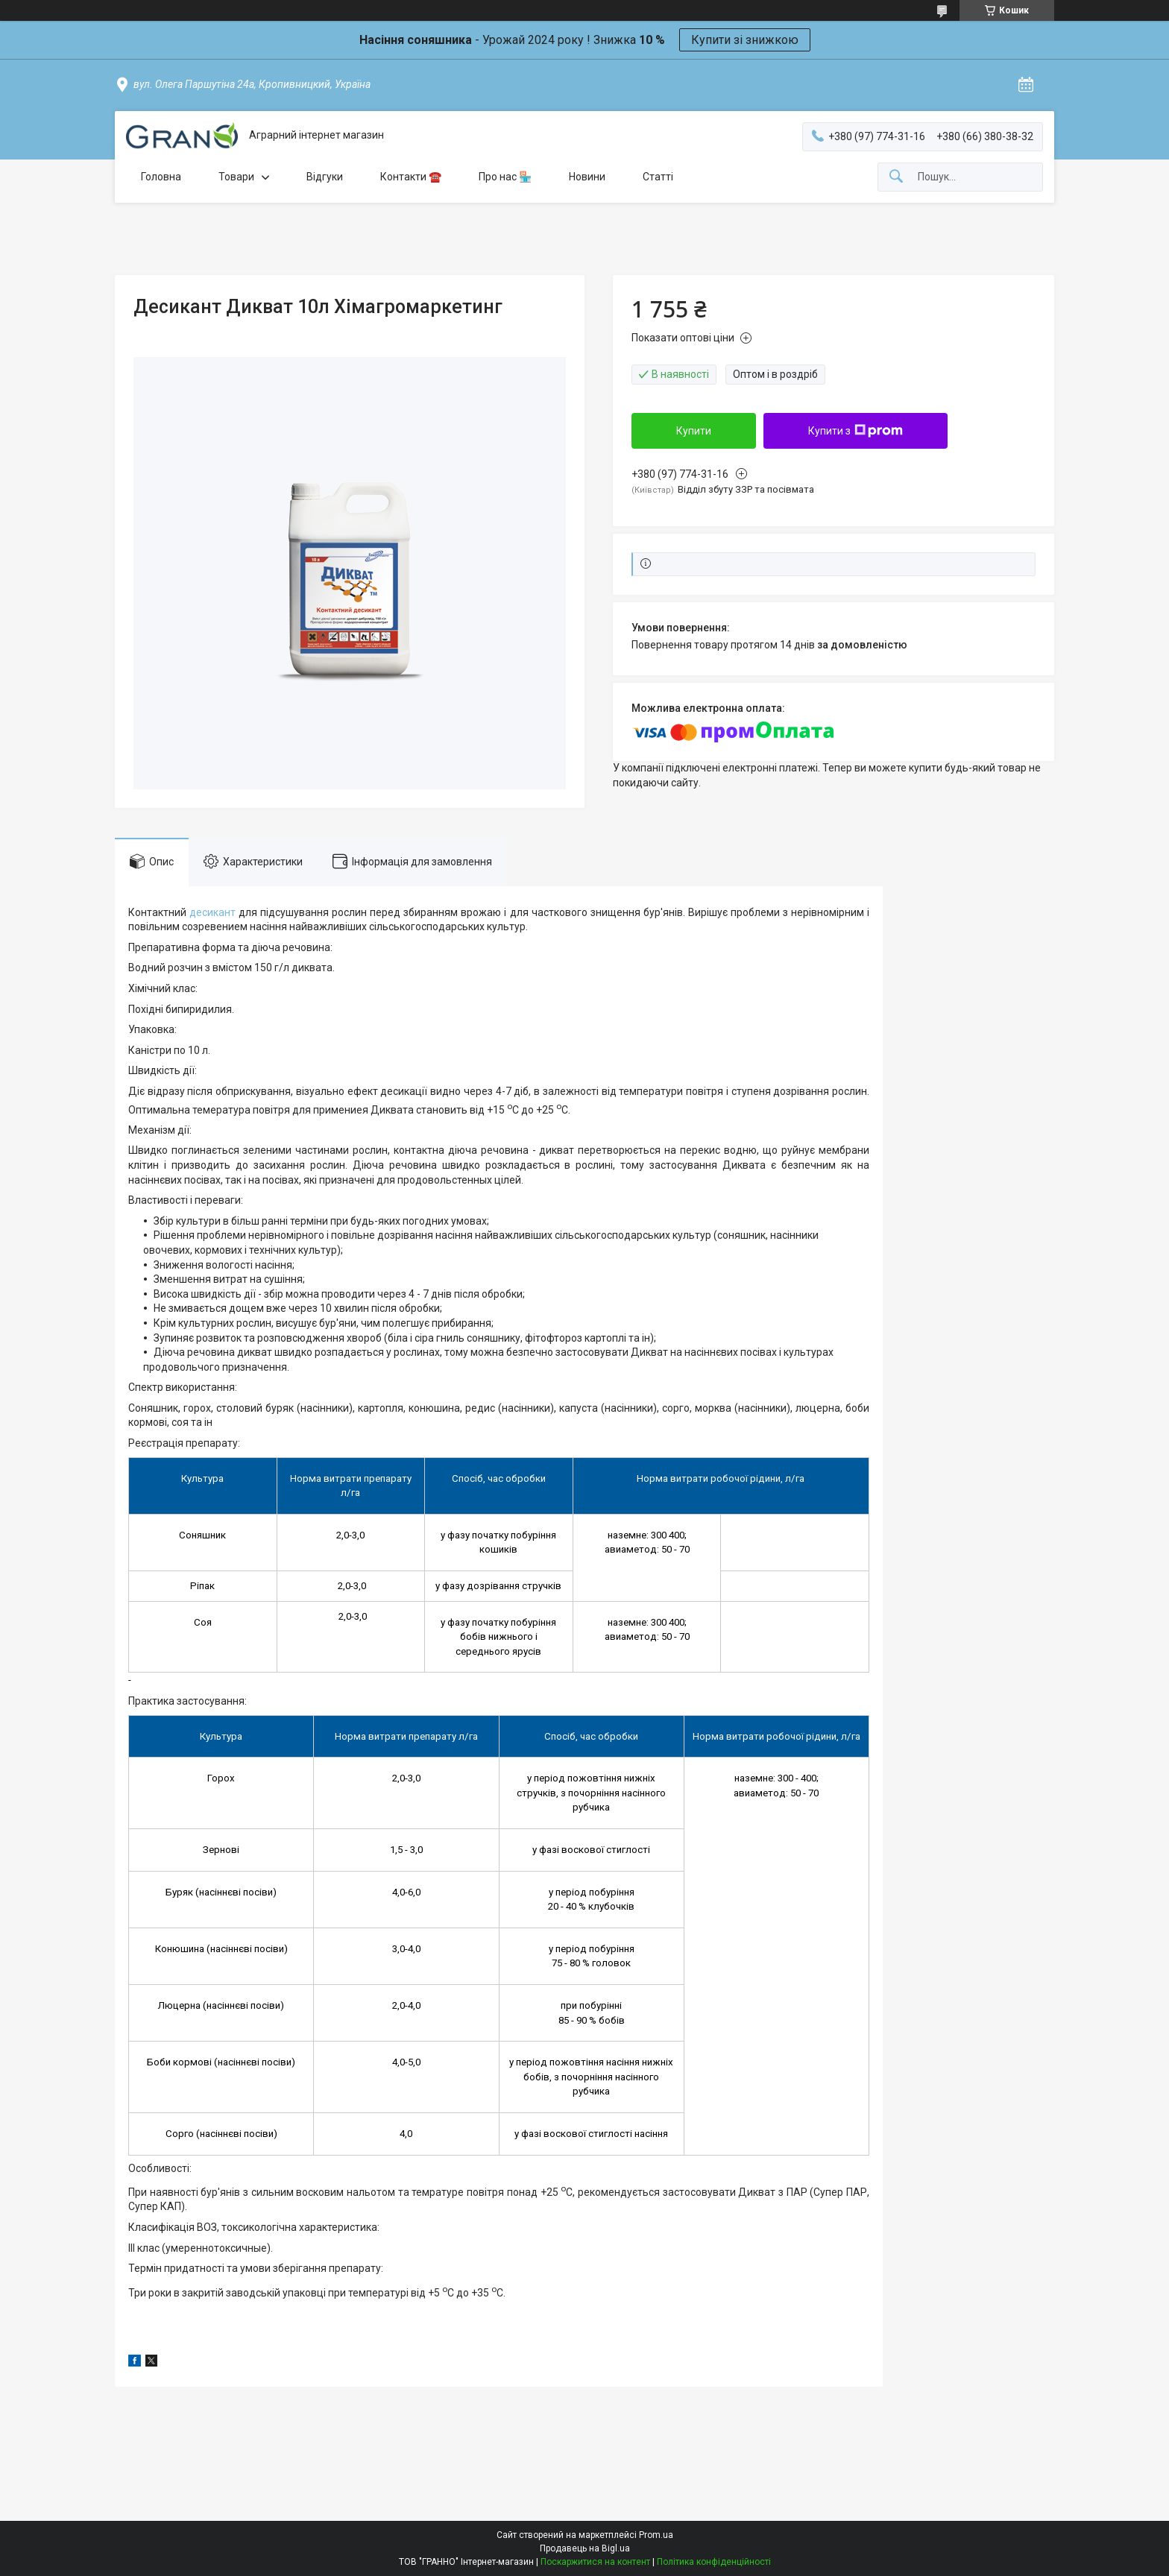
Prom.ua (656, 2535)
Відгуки (324, 177)
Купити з (855, 431)
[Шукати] (896, 177)
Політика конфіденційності (714, 2562)
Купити (693, 431)
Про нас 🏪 (505, 177)
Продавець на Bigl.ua (585, 2548)
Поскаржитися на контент (595, 2562)
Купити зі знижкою (744, 40)
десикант (212, 912)
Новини (587, 177)
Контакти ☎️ (410, 177)
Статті (658, 177)
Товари (236, 177)
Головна (161, 177)
